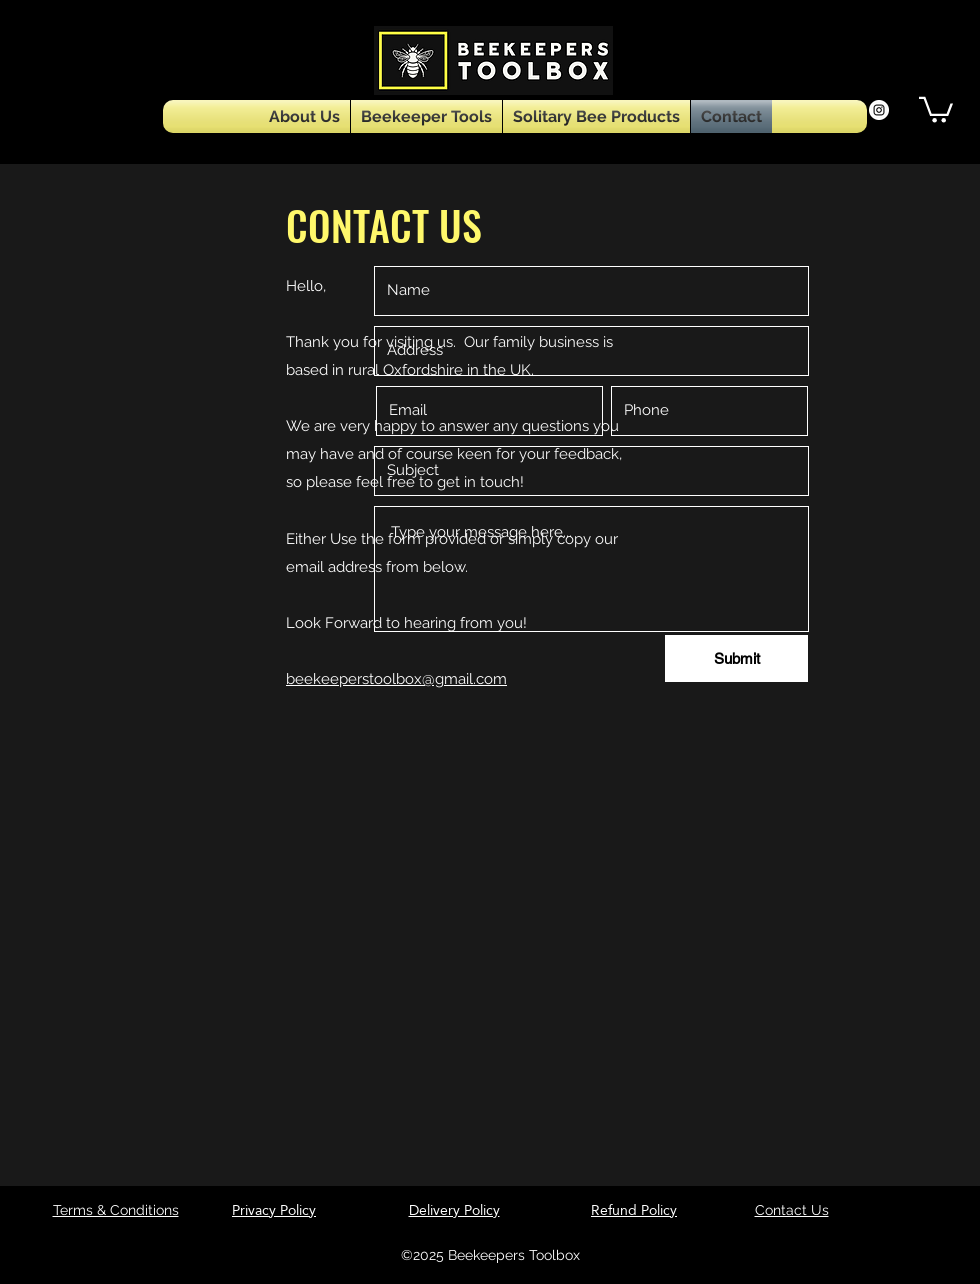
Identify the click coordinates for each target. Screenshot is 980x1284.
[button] (936, 108)
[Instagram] (879, 110)
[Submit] (736, 658)
